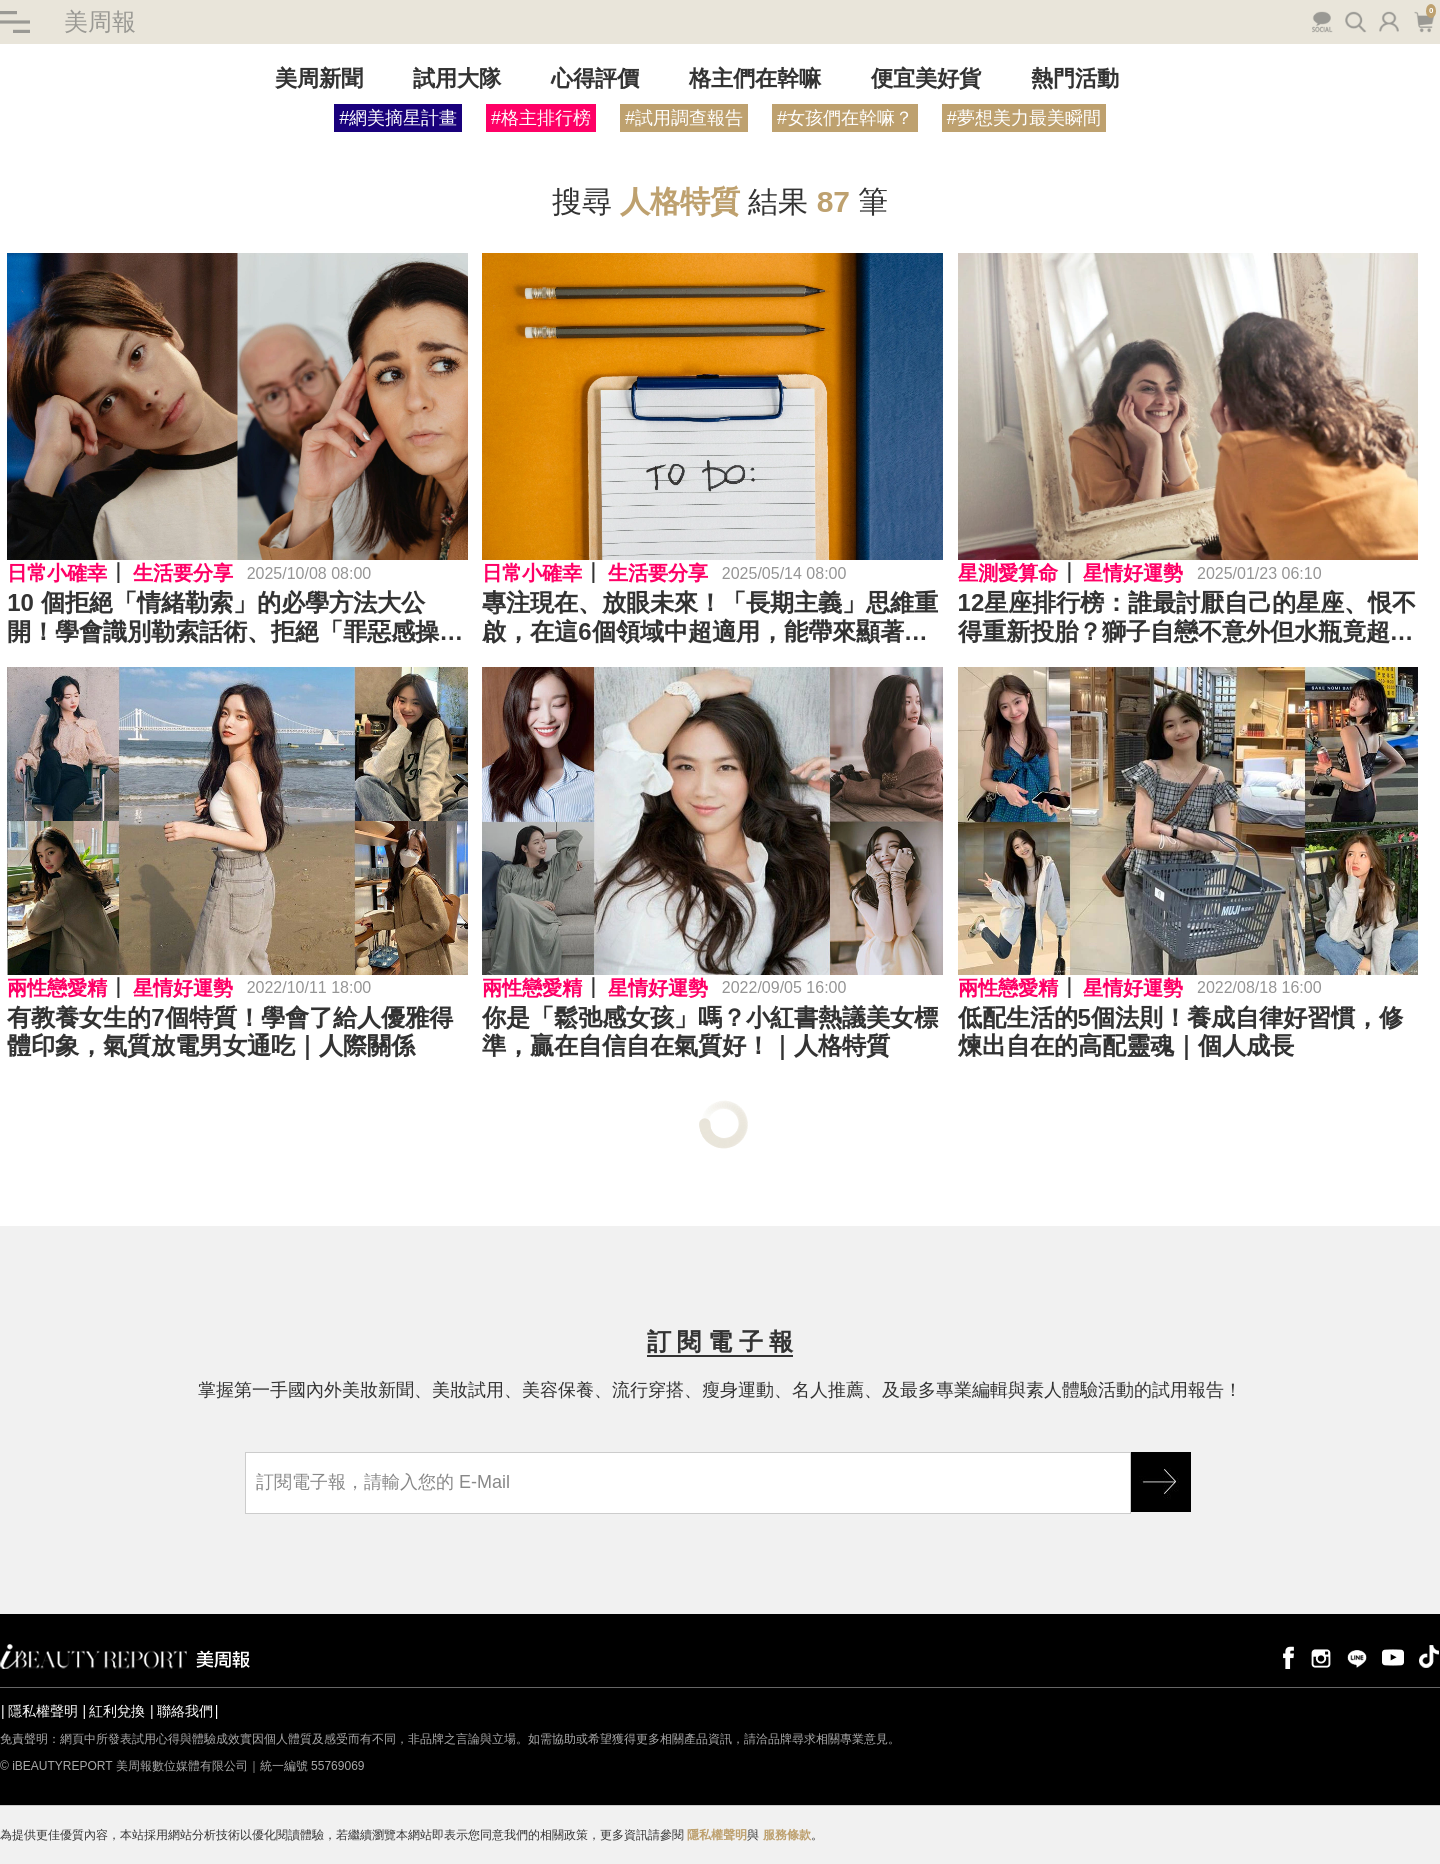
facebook (1285, 1656)
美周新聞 (319, 78)
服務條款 (787, 1835)
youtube (1393, 1656)
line (1357, 1656)
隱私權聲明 (43, 1711)
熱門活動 (1075, 78)
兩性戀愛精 (57, 988)
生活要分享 (183, 573)
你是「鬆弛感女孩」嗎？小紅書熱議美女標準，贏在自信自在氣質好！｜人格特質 (710, 1032)
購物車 (1423, 20)
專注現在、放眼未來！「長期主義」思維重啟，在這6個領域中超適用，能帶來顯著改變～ (710, 618)
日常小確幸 (57, 573)
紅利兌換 (117, 1711)
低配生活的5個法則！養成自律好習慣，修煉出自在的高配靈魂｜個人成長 (1180, 1032)
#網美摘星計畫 (398, 118)
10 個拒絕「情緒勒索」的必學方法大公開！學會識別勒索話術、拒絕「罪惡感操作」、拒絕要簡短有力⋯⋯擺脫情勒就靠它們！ (235, 618)
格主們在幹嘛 (755, 78)
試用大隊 (457, 78)
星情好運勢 (1133, 573)
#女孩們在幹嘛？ (845, 118)
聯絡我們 (185, 1711)
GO (1161, 1482)
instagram (1321, 1656)
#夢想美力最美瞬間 (1024, 118)
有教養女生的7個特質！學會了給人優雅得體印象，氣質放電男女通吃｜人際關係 (229, 1032)
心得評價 (595, 78)
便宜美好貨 (926, 78)
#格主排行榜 (541, 118)
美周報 (100, 21)
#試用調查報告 (684, 118)
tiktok (1429, 1656)
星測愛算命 (1008, 573)
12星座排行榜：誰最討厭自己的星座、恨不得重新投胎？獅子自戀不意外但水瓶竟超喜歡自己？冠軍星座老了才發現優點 (1187, 618)
